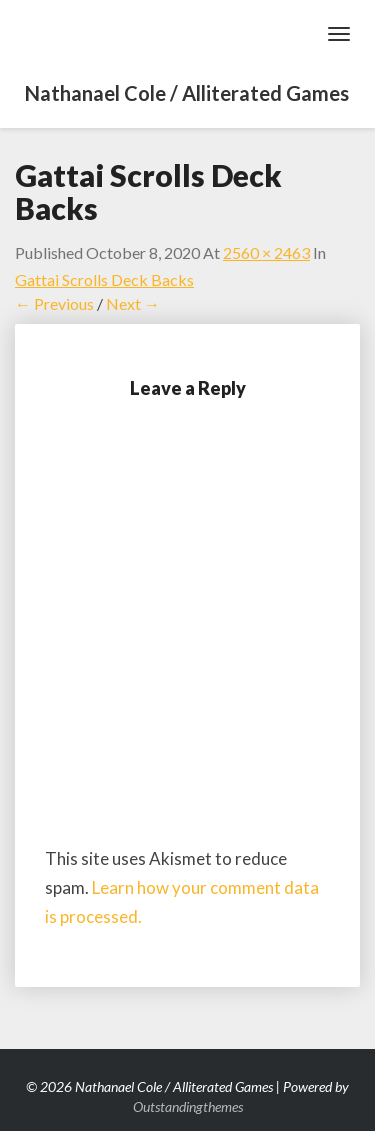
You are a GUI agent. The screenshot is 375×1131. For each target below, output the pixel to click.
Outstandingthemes (188, 1106)
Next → (133, 303)
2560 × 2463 (266, 252)
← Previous (54, 303)
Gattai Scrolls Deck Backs (104, 279)
